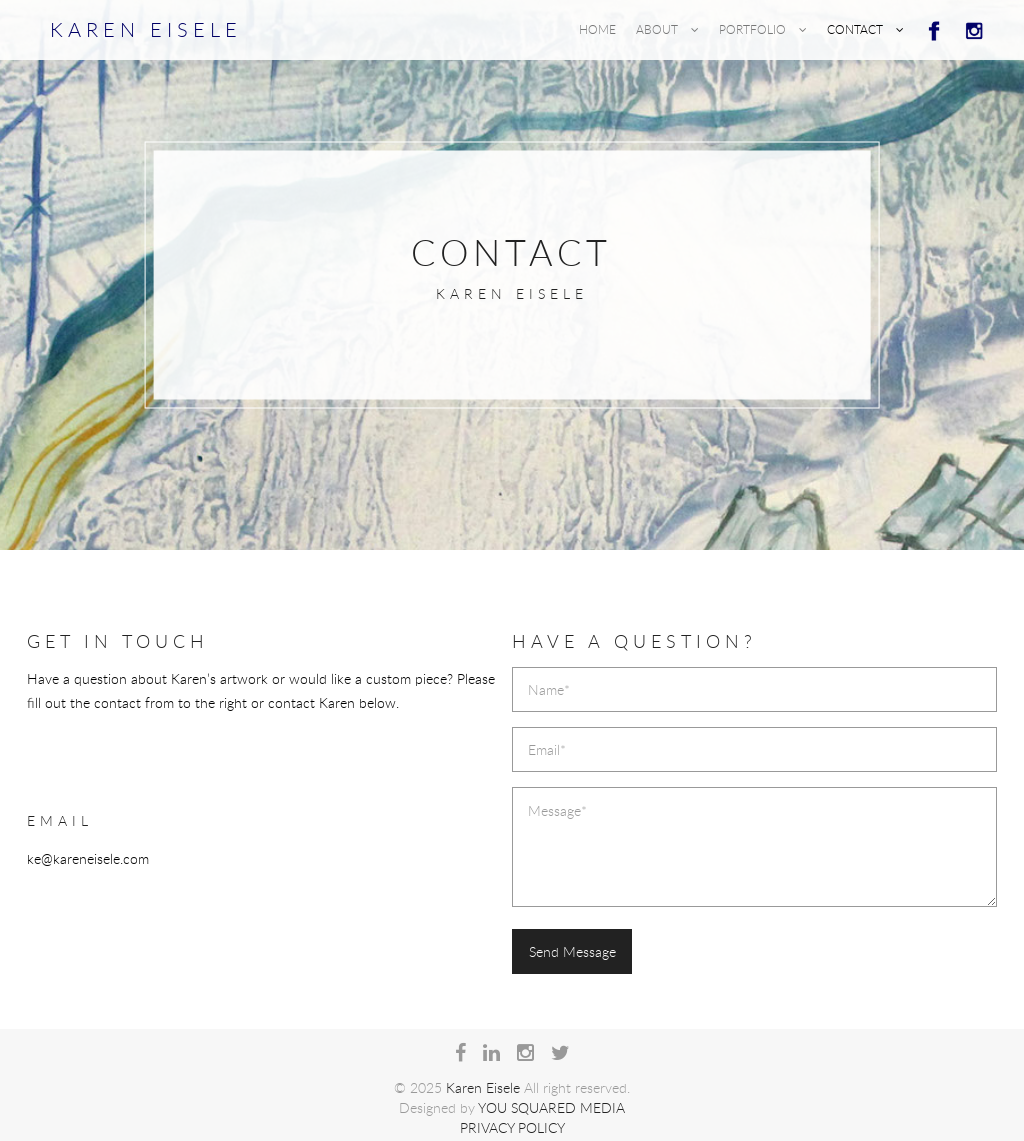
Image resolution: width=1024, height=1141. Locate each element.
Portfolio (763, 29)
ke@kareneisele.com (88, 858)
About (667, 29)
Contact (865, 29)
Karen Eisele (146, 29)
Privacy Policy (512, 1127)
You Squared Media (551, 1107)
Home (597, 29)
